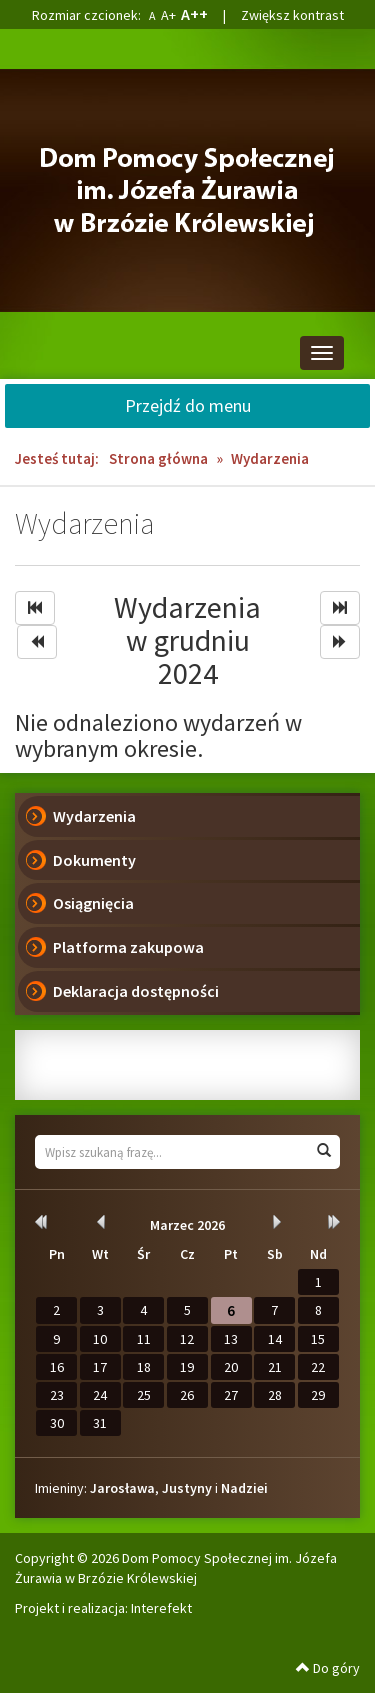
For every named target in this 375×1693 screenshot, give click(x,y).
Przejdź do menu (188, 405)
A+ (168, 15)
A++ (194, 14)
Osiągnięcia (93, 903)
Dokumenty (94, 860)
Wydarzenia (94, 816)
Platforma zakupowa (128, 947)
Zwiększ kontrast (292, 15)
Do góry (328, 1668)
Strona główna (158, 458)
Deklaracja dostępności (136, 991)
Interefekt (161, 1608)
